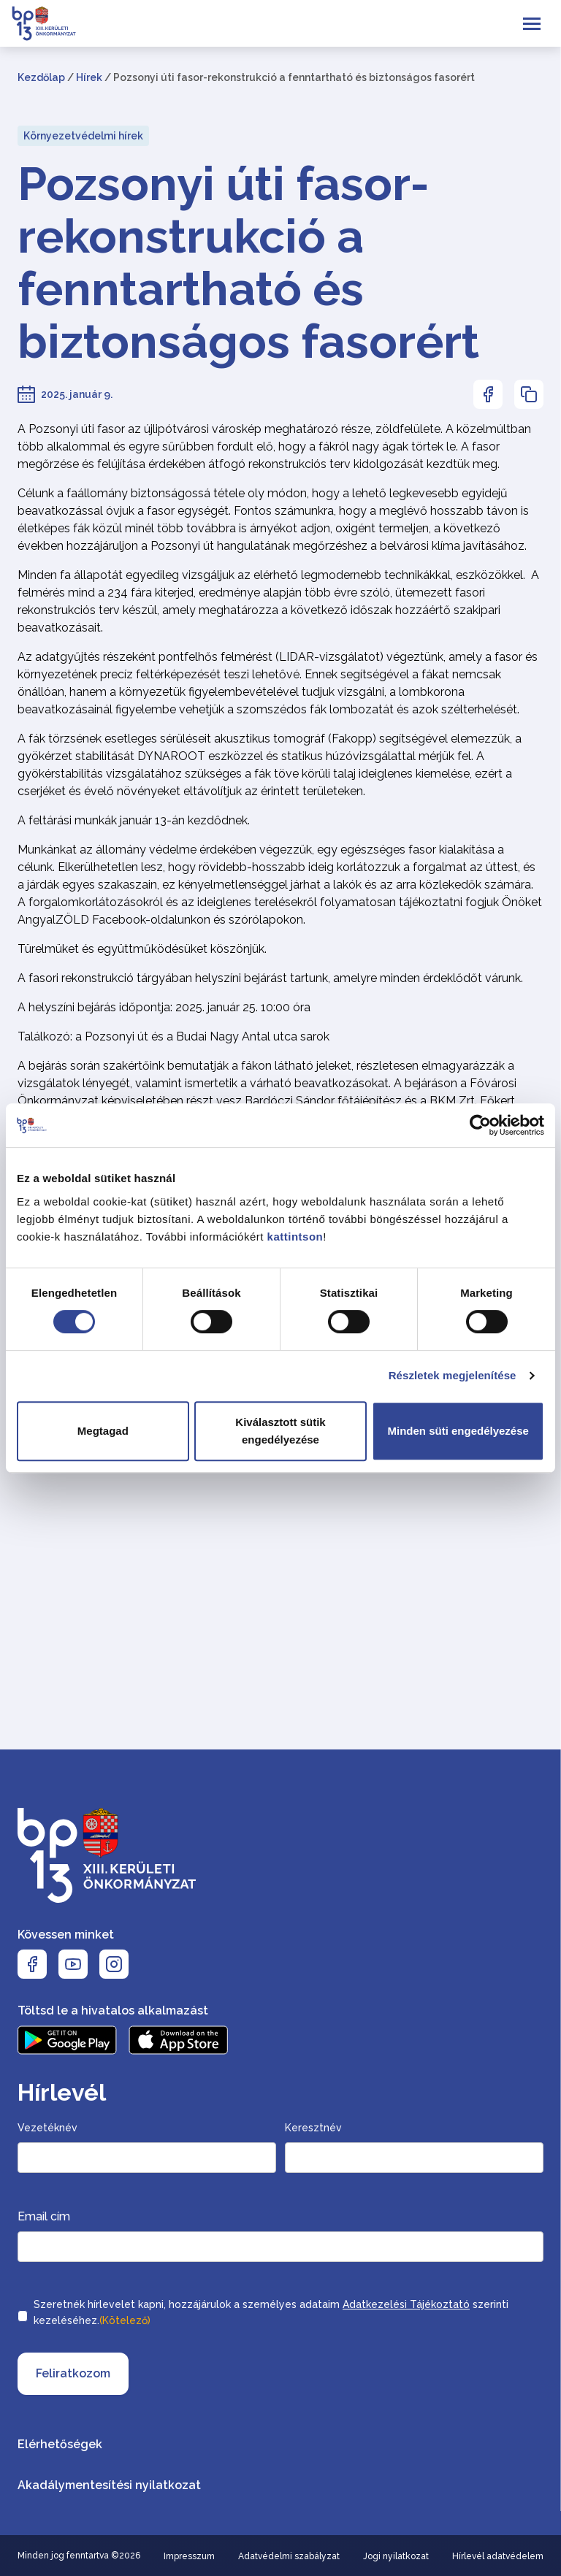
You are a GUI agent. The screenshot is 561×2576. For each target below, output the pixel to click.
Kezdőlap (41, 77)
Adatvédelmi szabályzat (289, 2556)
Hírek (89, 77)
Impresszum (189, 2556)
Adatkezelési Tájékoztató (406, 2304)
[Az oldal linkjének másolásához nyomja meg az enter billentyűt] (528, 394)
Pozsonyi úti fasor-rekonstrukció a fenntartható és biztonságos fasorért (248, 263)
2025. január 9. (76, 394)
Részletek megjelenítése (452, 1375)
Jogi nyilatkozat (396, 2556)
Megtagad (103, 1431)
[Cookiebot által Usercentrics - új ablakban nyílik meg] (480, 1125)
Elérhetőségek (60, 2444)
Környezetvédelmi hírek (83, 136)
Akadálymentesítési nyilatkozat (109, 2485)
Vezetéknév (47, 2128)
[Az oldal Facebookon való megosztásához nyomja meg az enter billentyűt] (488, 394)
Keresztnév (313, 2128)
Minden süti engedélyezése (457, 1431)
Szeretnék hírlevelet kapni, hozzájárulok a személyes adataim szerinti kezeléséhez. (271, 2314)
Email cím (44, 2216)
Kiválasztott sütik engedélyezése (280, 1431)
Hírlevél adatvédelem (497, 2556)
